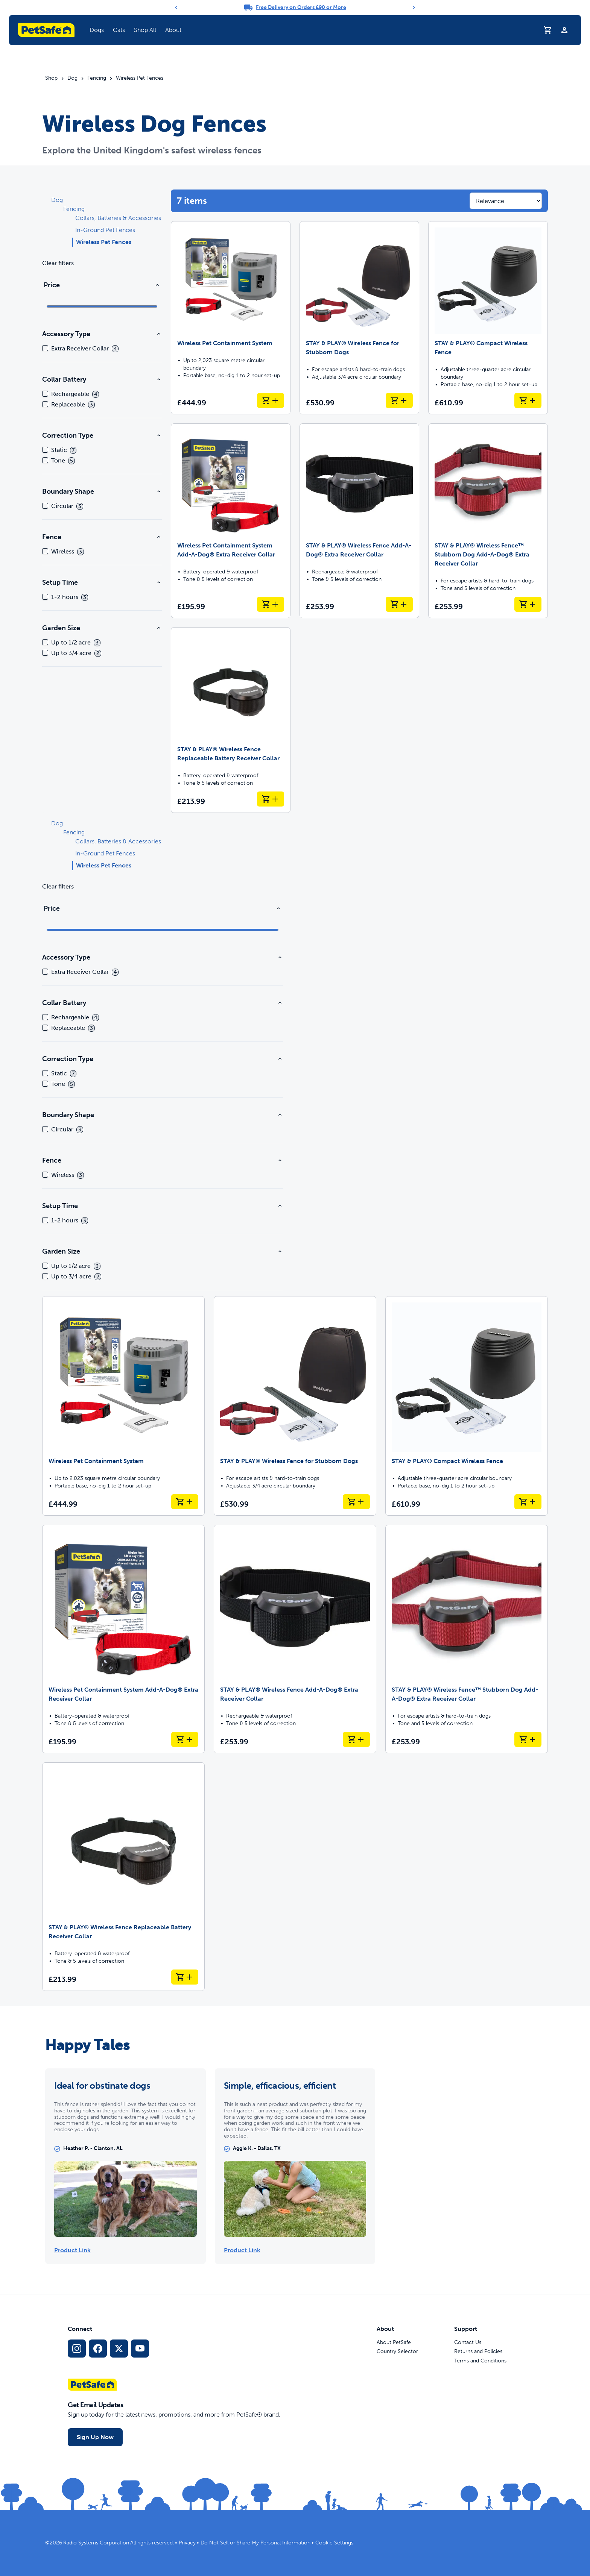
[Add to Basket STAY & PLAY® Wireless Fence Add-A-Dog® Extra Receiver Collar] (399, 604)
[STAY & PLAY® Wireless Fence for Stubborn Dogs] (359, 317)
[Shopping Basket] (547, 30)
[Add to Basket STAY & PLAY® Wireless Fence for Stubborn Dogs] (399, 400)
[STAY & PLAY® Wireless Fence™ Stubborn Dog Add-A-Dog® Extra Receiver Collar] (488, 520)
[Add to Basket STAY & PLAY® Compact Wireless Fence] (527, 400)
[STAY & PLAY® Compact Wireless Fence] (488, 317)
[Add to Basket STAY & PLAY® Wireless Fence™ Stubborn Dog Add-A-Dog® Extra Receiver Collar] (527, 604)
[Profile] (564, 30)
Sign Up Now (95, 2437)
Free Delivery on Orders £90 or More (301, 7)
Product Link (72, 2250)
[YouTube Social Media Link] (140, 2348)
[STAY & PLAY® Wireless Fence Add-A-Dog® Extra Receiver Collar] (359, 520)
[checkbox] (45, 348)
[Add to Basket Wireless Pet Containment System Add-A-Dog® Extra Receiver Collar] (270, 604)
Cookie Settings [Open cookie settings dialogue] (334, 2543)
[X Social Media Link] (119, 2348)
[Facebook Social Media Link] (98, 2348)
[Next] (413, 8)
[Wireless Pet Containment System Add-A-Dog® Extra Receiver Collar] (230, 520)
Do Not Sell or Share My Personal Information (255, 2543)
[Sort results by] (506, 201)
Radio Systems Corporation (96, 2543)
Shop (51, 78)
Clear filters (58, 263)
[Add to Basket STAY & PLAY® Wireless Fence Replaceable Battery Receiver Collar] (270, 799)
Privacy (187, 2543)
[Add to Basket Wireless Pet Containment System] (270, 400)
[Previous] (176, 8)
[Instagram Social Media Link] (77, 2348)
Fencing (96, 78)
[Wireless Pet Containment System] (230, 317)
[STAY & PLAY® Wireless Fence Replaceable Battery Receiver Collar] (230, 720)
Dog (72, 78)
